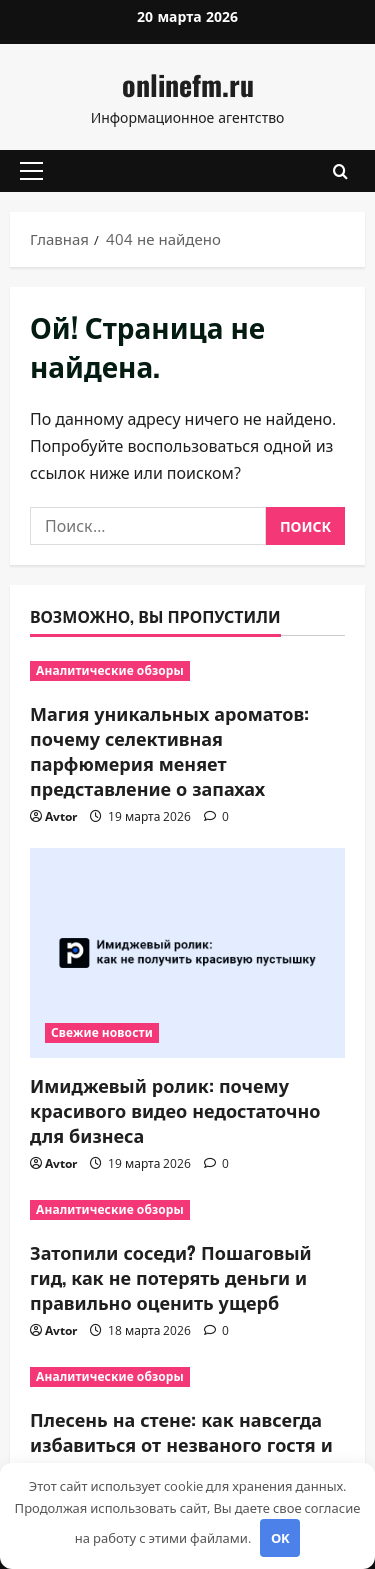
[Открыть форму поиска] (340, 170)
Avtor (61, 816)
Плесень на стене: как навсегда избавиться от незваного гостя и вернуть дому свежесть (181, 1444)
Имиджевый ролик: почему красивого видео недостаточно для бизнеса (175, 1110)
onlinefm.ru (188, 84)
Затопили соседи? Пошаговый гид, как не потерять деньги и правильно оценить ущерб (171, 1277)
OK (280, 1538)
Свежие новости (102, 1032)
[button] (31, 171)
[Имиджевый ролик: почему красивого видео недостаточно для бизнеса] (187, 953)
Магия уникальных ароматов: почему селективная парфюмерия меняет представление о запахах (169, 751)
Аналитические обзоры (110, 670)
